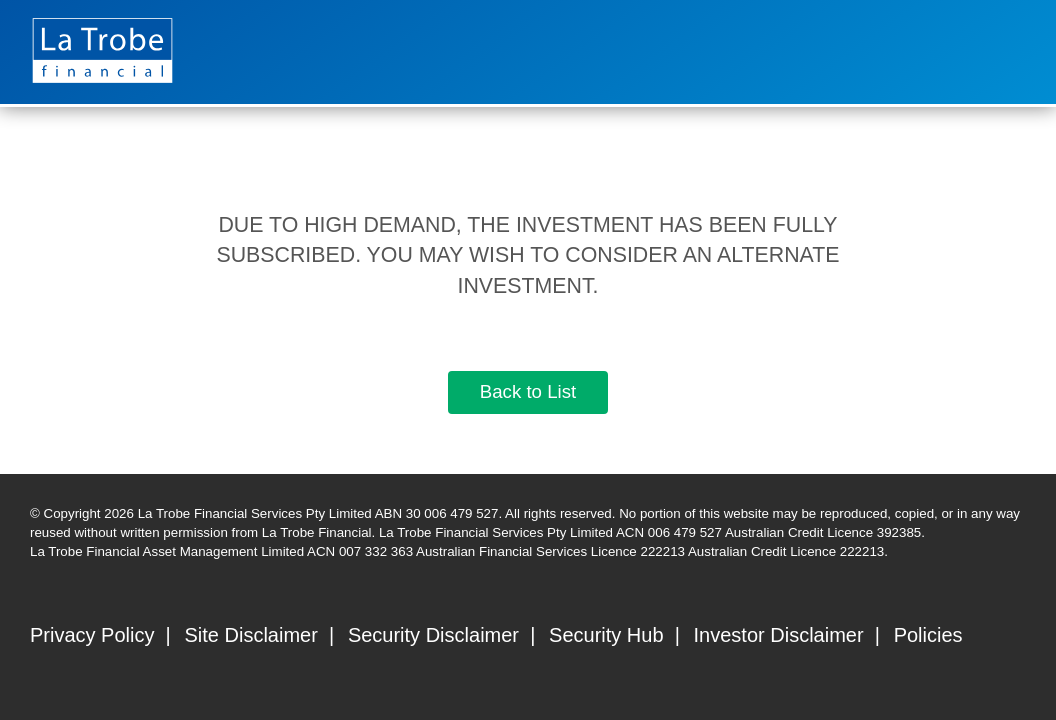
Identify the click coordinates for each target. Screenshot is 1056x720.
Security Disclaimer (433, 635)
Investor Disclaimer (779, 635)
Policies (928, 635)
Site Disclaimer (251, 635)
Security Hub (606, 635)
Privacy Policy (92, 635)
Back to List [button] (528, 391)
